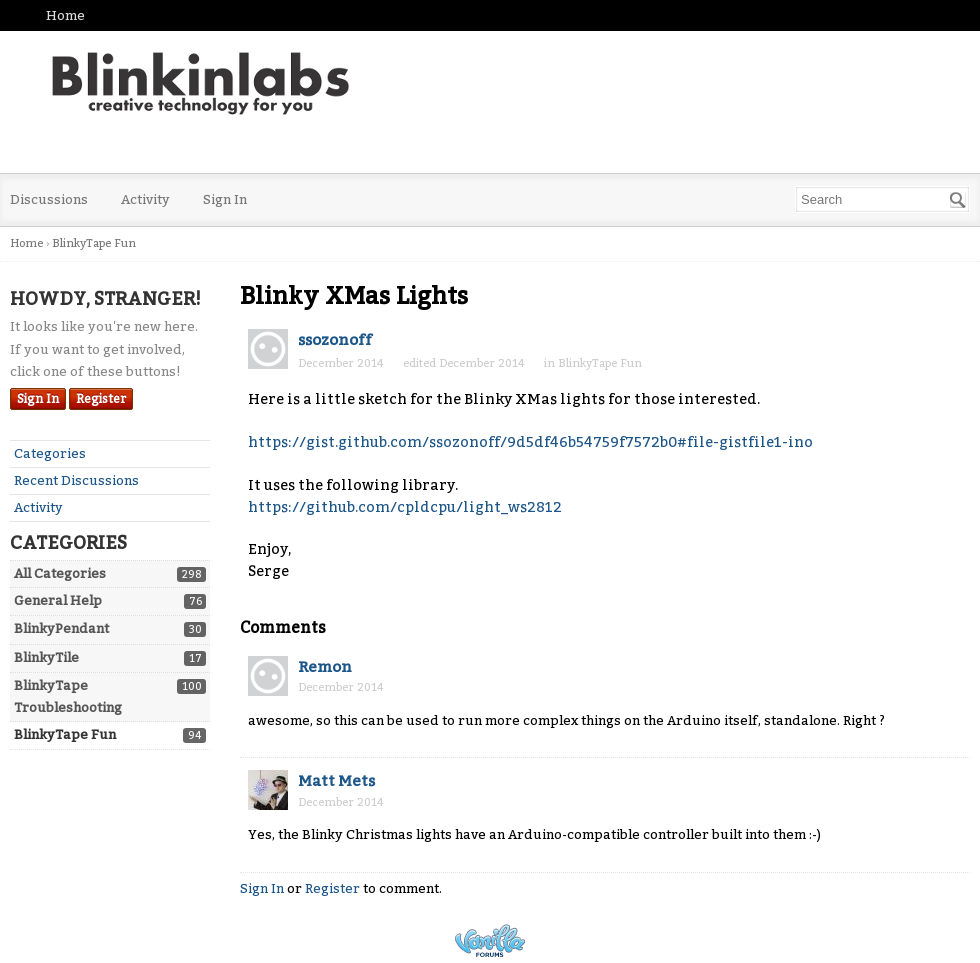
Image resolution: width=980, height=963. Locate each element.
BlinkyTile (46, 657)
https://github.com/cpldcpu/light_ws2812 (405, 507)
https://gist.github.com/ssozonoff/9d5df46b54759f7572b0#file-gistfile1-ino (530, 442)
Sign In (225, 199)
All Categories (60, 573)
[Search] (958, 200)
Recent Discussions (76, 480)
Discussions (49, 199)
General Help (58, 600)
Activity (145, 199)
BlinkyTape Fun (65, 734)
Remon (325, 667)
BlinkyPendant (61, 628)
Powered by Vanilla (490, 940)
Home (65, 15)
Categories (50, 453)
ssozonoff (335, 340)
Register (101, 399)
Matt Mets (336, 781)
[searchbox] (882, 199)
